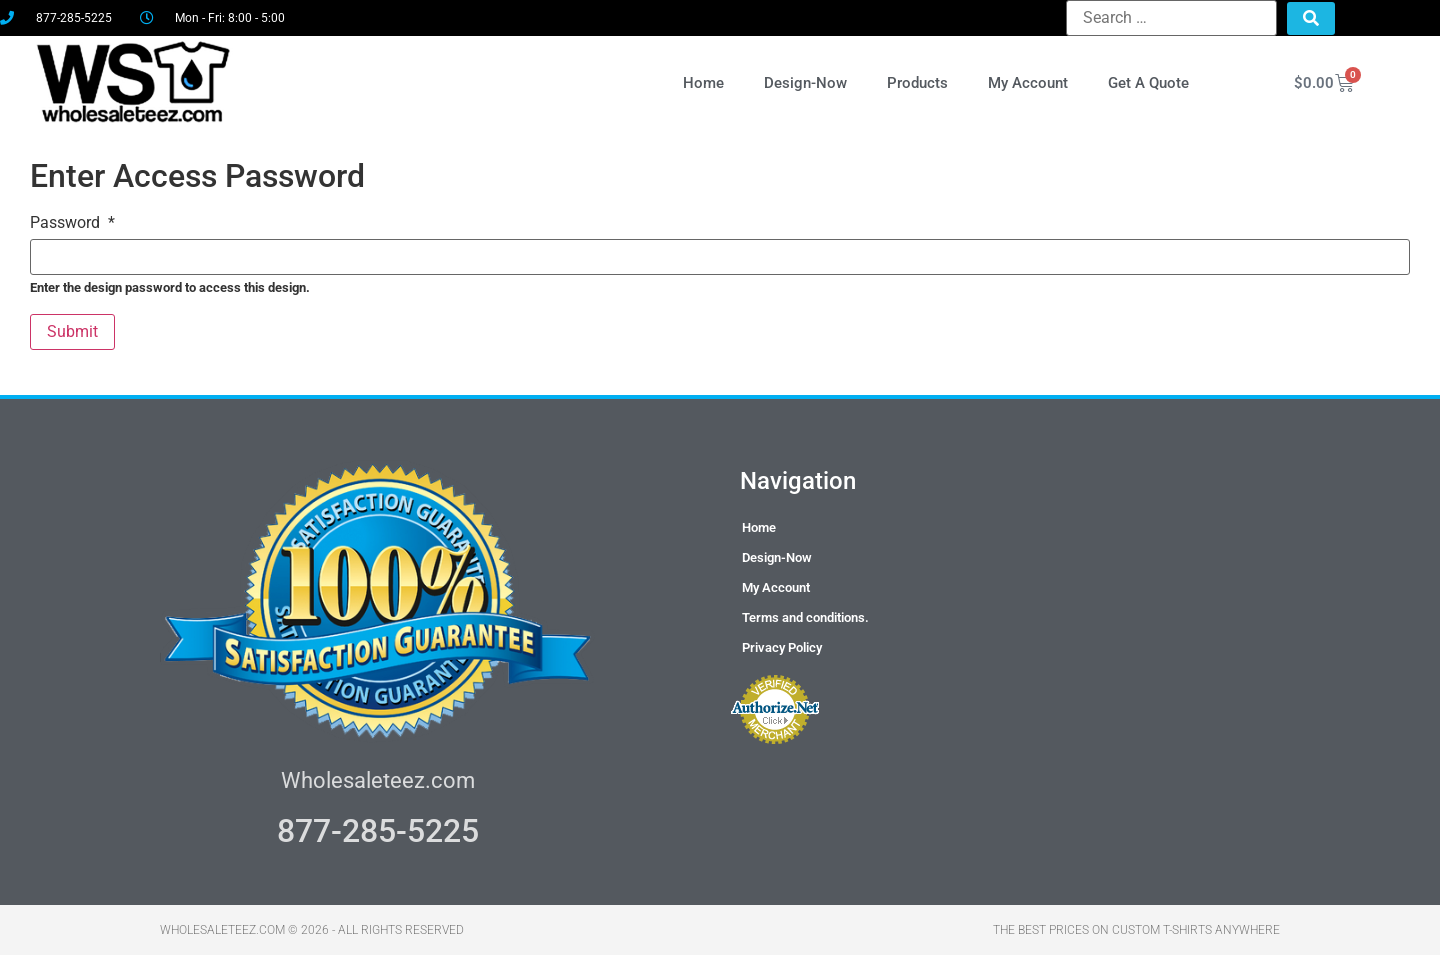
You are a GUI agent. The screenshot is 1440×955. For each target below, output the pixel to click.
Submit (72, 331)
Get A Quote (1148, 83)
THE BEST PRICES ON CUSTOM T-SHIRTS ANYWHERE (1136, 930)
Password (72, 223)
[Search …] (1171, 18)
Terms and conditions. (805, 617)
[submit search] (1311, 18)
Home (703, 83)
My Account (1028, 83)
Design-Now (805, 83)
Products (917, 83)
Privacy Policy (782, 647)
